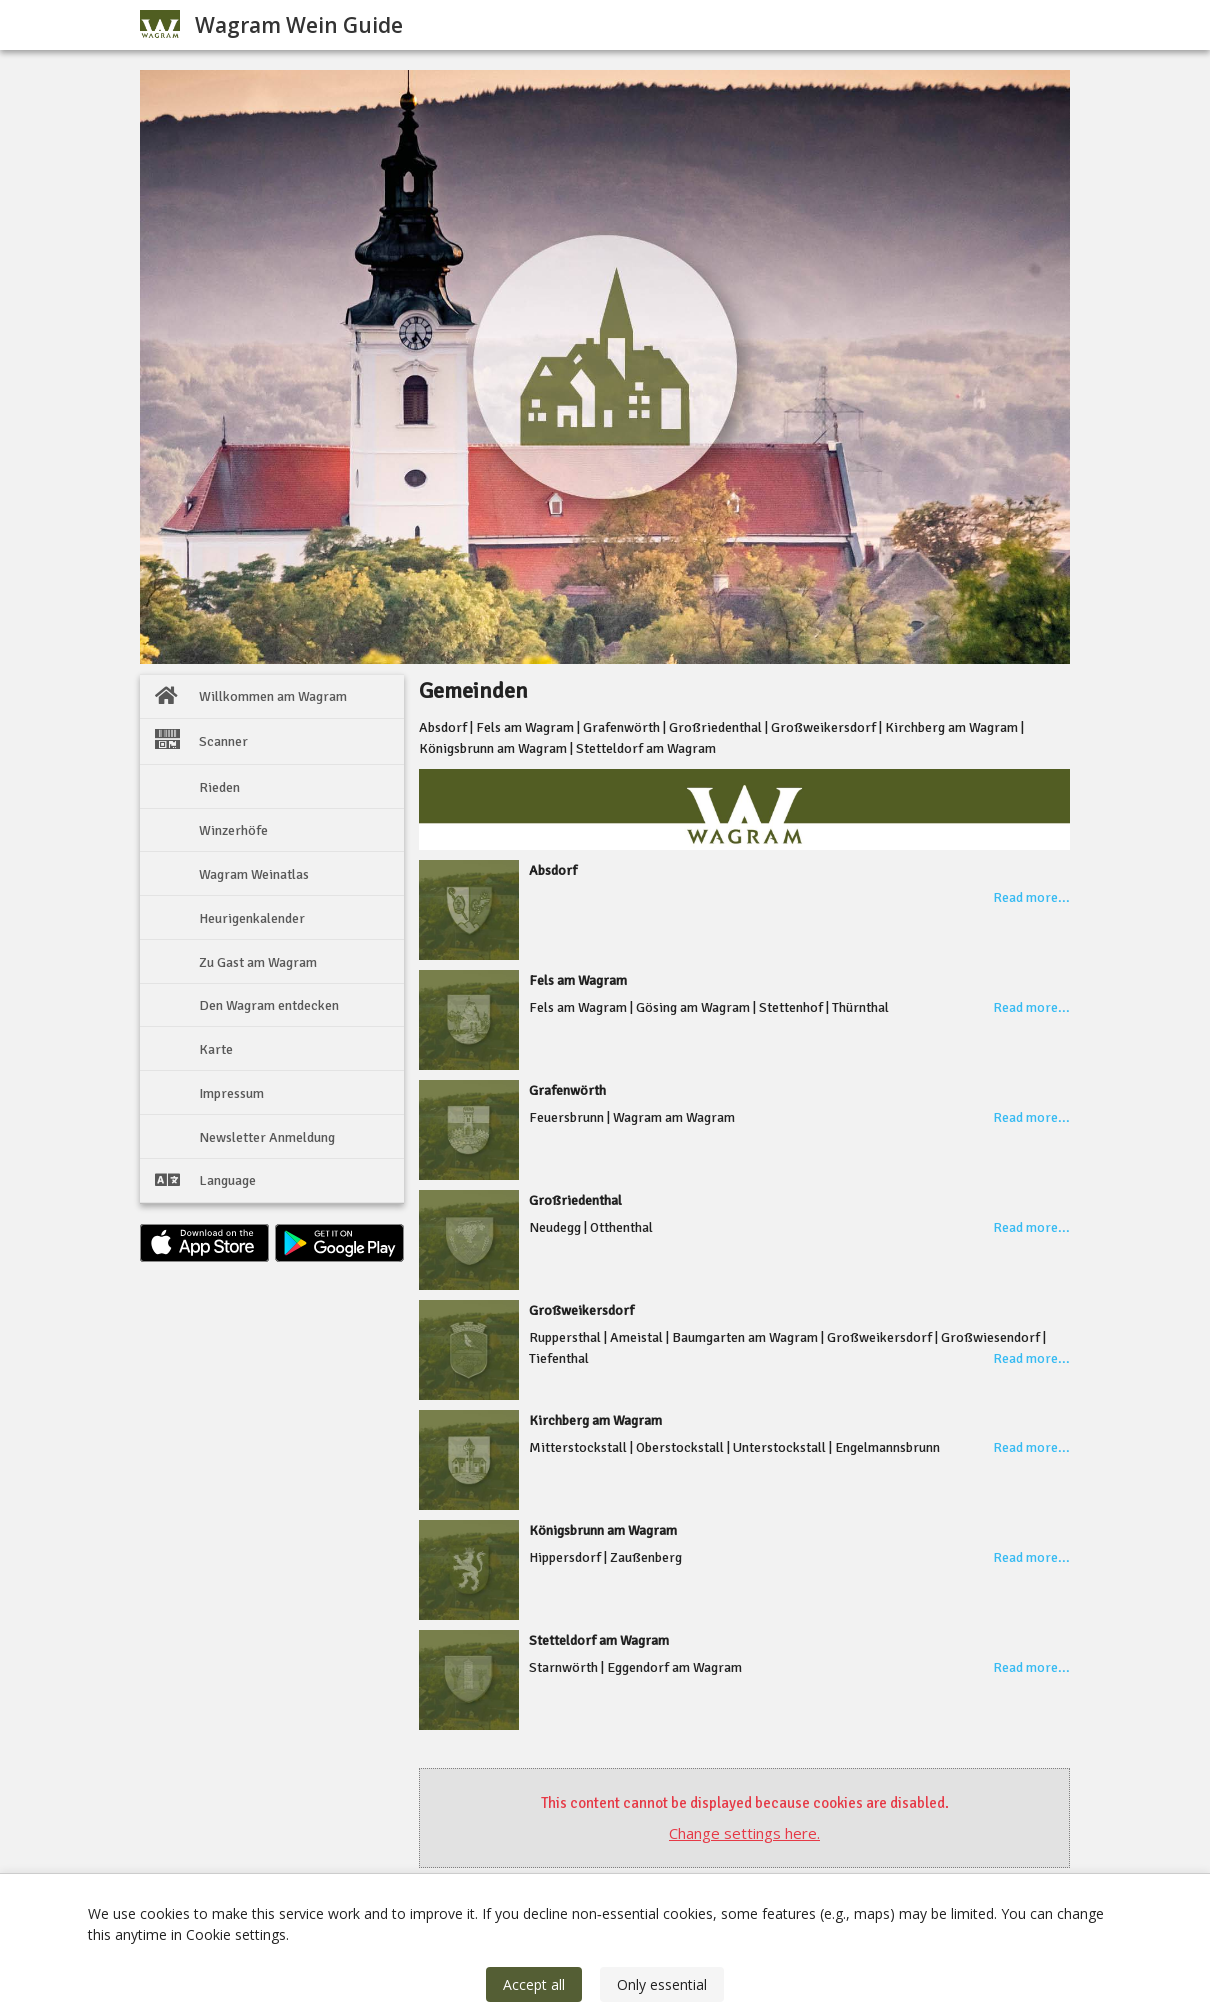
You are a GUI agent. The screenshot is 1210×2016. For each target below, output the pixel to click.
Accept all (534, 1984)
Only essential (662, 1984)
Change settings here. (744, 1833)
